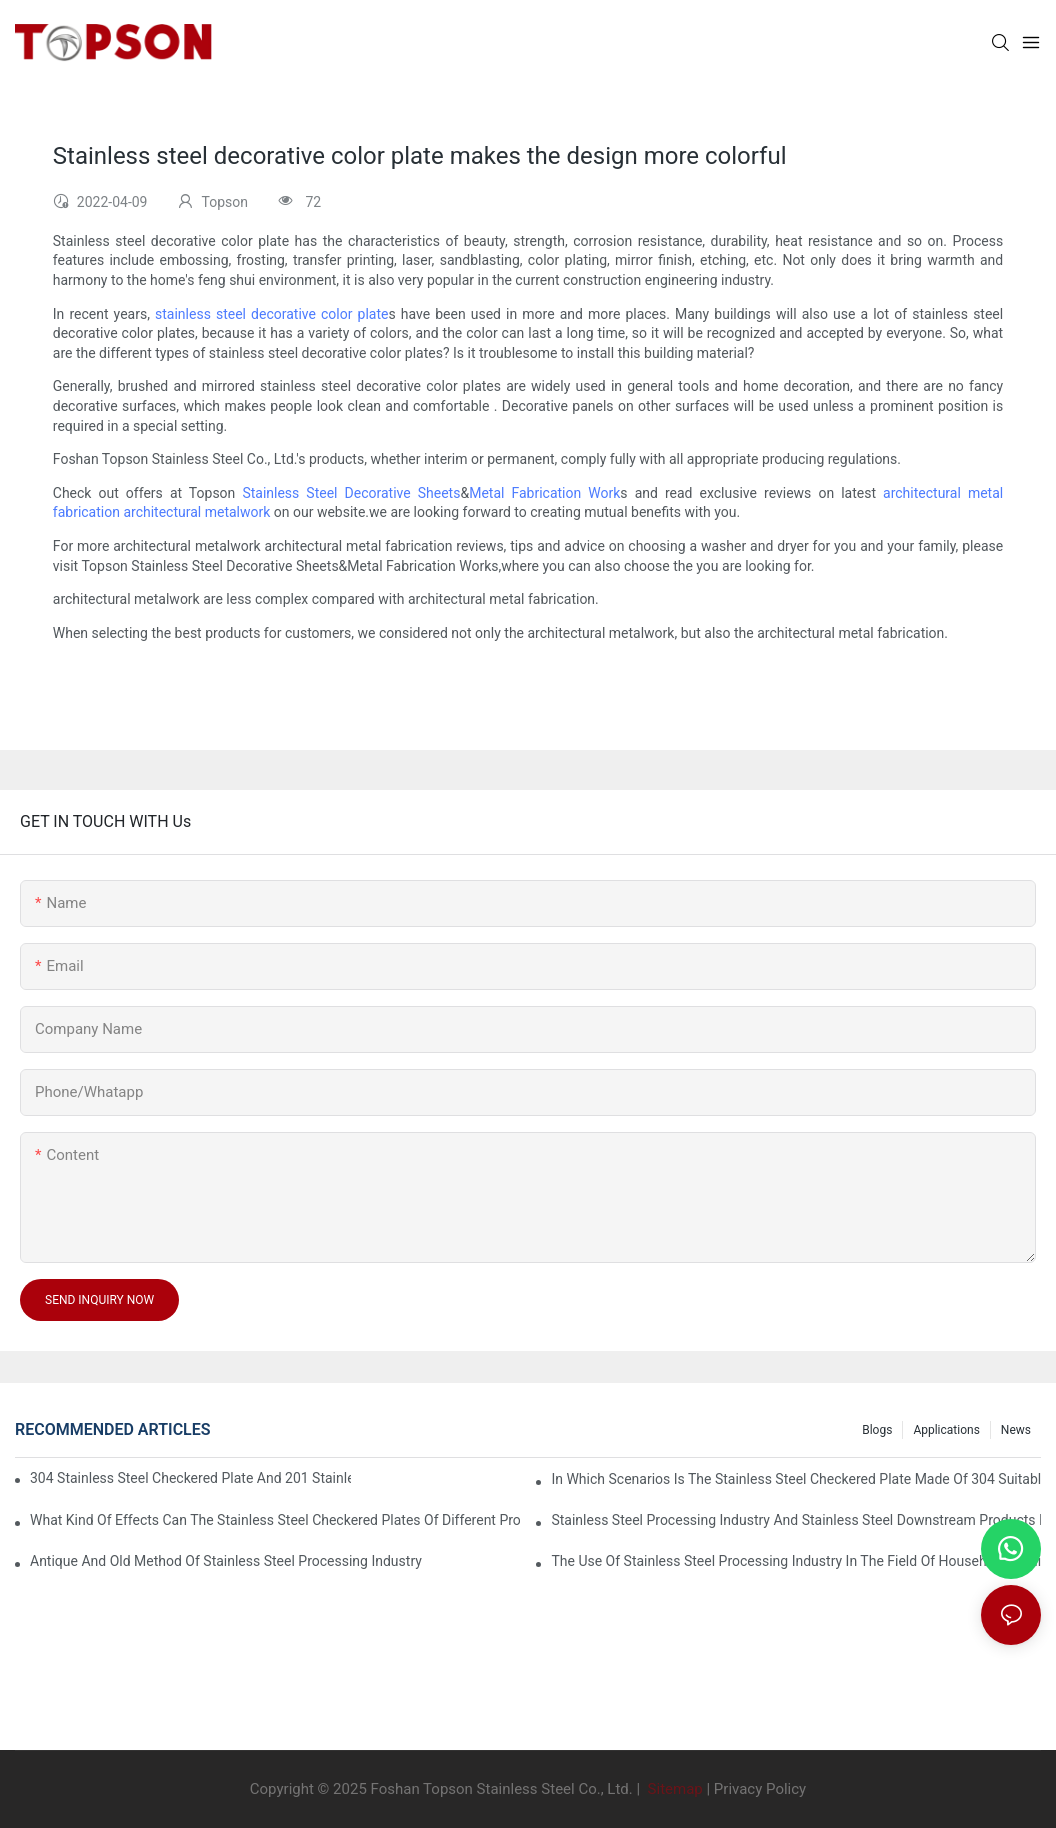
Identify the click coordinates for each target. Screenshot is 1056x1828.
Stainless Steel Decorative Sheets (351, 493)
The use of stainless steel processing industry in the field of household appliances (796, 1561)
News (1016, 1430)
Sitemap (673, 1789)
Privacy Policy (760, 1789)
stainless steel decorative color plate (271, 314)
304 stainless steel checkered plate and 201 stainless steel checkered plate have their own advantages (190, 1478)
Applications (946, 1430)
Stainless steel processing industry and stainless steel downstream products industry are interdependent (796, 1520)
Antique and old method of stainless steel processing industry (226, 1561)
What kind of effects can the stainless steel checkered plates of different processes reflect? (275, 1520)
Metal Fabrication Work (544, 493)
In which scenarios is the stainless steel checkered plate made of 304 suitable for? (796, 1479)
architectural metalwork (196, 512)
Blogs (877, 1430)
